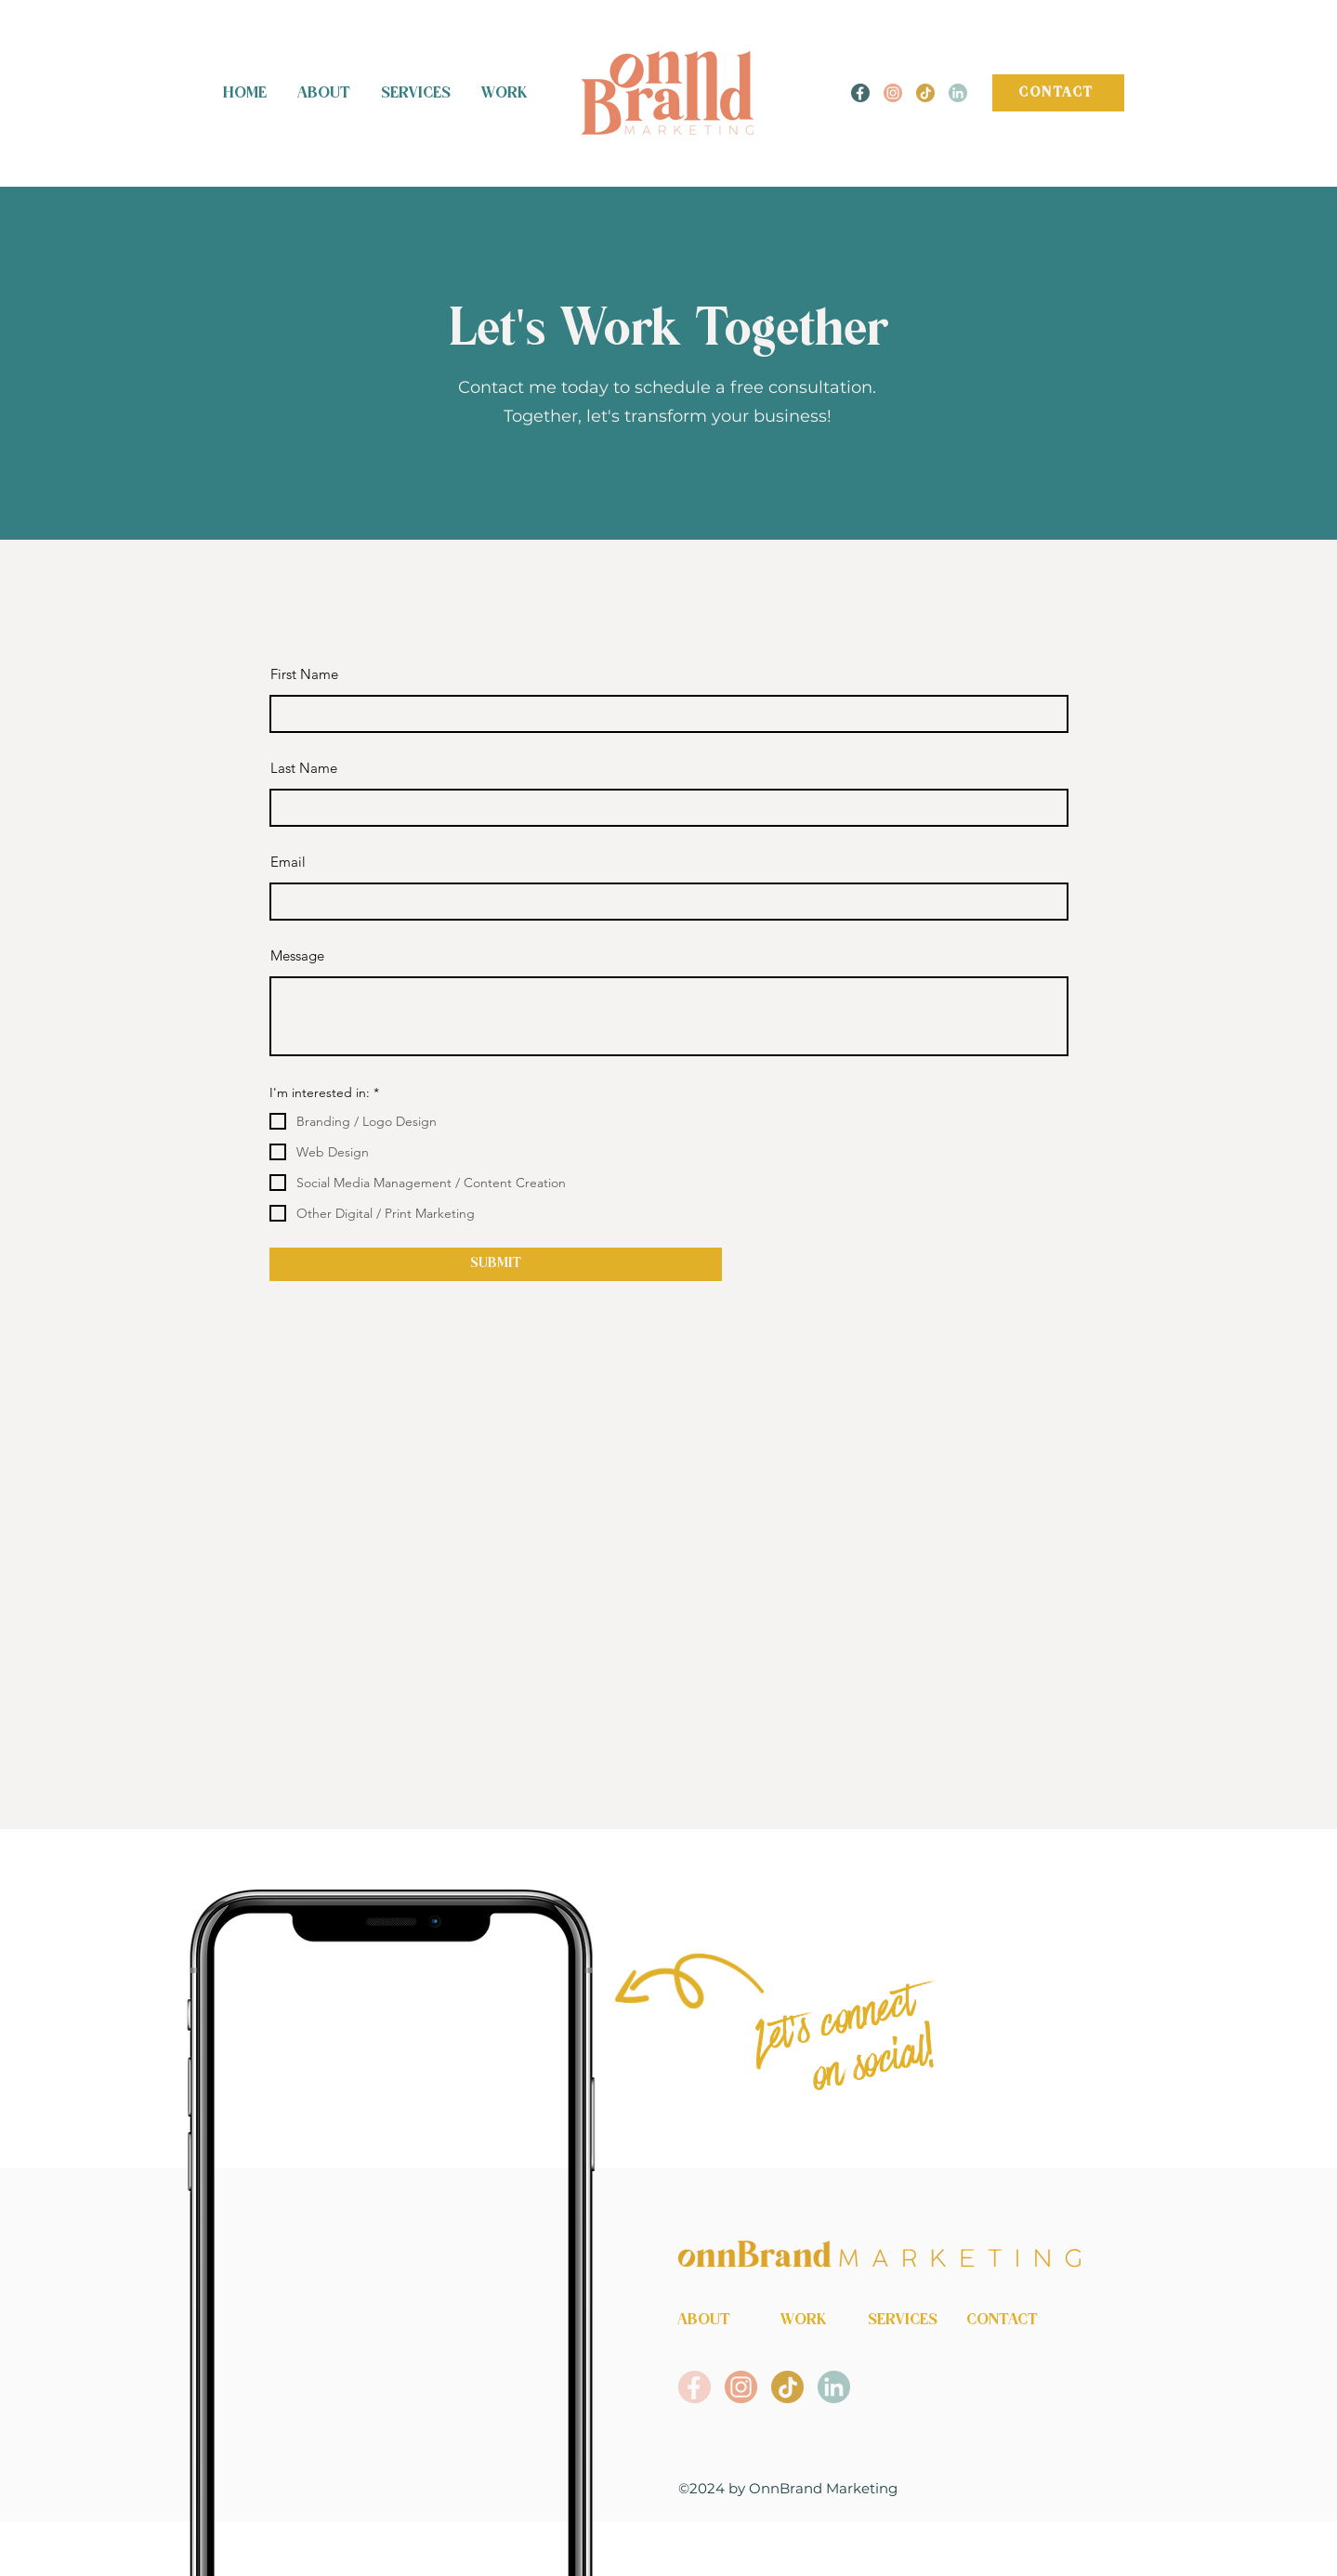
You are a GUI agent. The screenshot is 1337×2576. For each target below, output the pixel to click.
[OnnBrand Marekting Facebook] (860, 93)
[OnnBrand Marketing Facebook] (694, 2387)
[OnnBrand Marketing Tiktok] (925, 93)
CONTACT (1002, 2319)
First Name (304, 674)
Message (297, 955)
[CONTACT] (1058, 92)
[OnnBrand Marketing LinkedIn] (958, 93)
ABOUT (703, 2319)
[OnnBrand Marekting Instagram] (893, 93)
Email (288, 862)
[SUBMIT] (495, 1264)
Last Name (303, 768)
